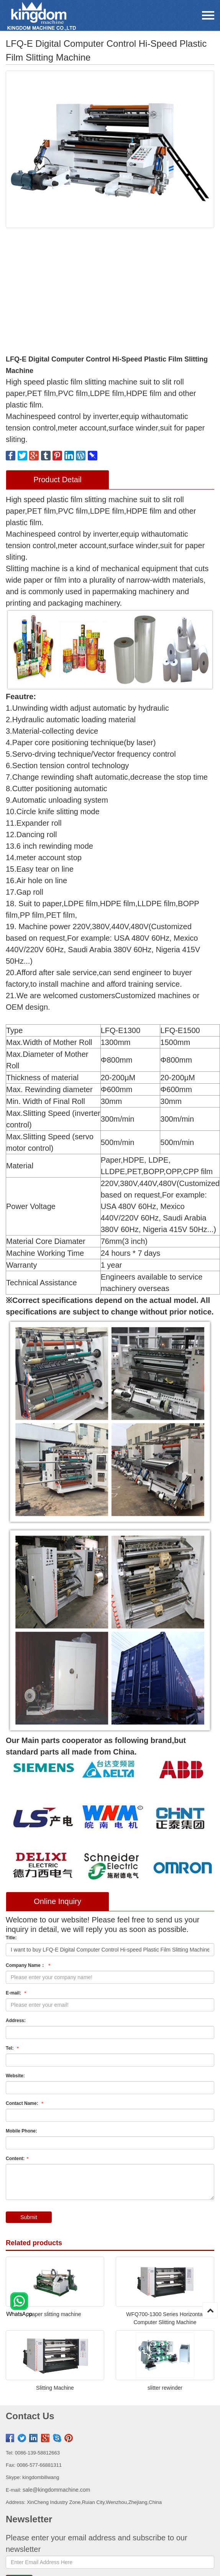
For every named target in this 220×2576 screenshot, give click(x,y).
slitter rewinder (165, 2388)
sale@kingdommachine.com (56, 2490)
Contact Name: (25, 2103)
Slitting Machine (55, 2388)
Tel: (13, 2048)
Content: (18, 2158)
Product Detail (57, 479)
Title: (11, 1937)
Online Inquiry (57, 1901)
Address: (16, 2020)
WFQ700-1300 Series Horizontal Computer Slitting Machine (165, 2318)
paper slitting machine (55, 2314)
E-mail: (17, 1993)
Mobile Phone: (21, 2131)
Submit (28, 2217)
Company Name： (29, 1965)
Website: (15, 2075)
